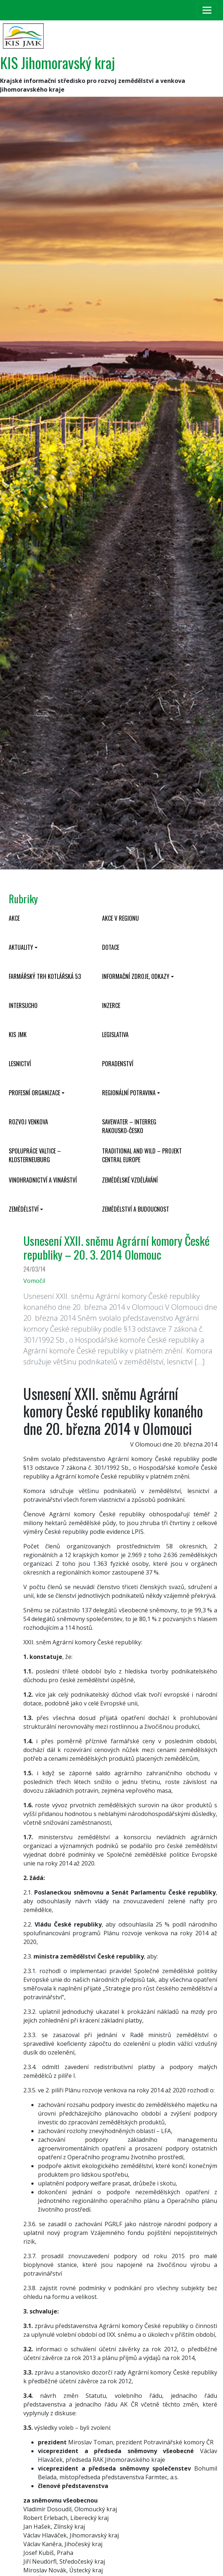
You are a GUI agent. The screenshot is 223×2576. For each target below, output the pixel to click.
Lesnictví (20, 1063)
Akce (14, 918)
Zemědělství (24, 1209)
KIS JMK (18, 1034)
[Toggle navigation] (207, 10)
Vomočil (34, 1281)
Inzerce (111, 1005)
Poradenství (117, 1063)
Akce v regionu (120, 918)
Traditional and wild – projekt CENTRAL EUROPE (142, 1155)
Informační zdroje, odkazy (135, 976)
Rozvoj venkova (28, 1121)
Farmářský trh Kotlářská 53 (45, 976)
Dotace (110, 947)
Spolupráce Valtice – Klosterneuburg (35, 1155)
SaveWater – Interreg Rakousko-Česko (129, 1126)
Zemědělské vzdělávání (130, 1180)
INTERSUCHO (23, 1005)
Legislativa (115, 1034)
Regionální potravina (129, 1092)
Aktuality (21, 947)
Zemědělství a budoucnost (135, 1209)
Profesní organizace (34, 1092)
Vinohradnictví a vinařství (43, 1180)
